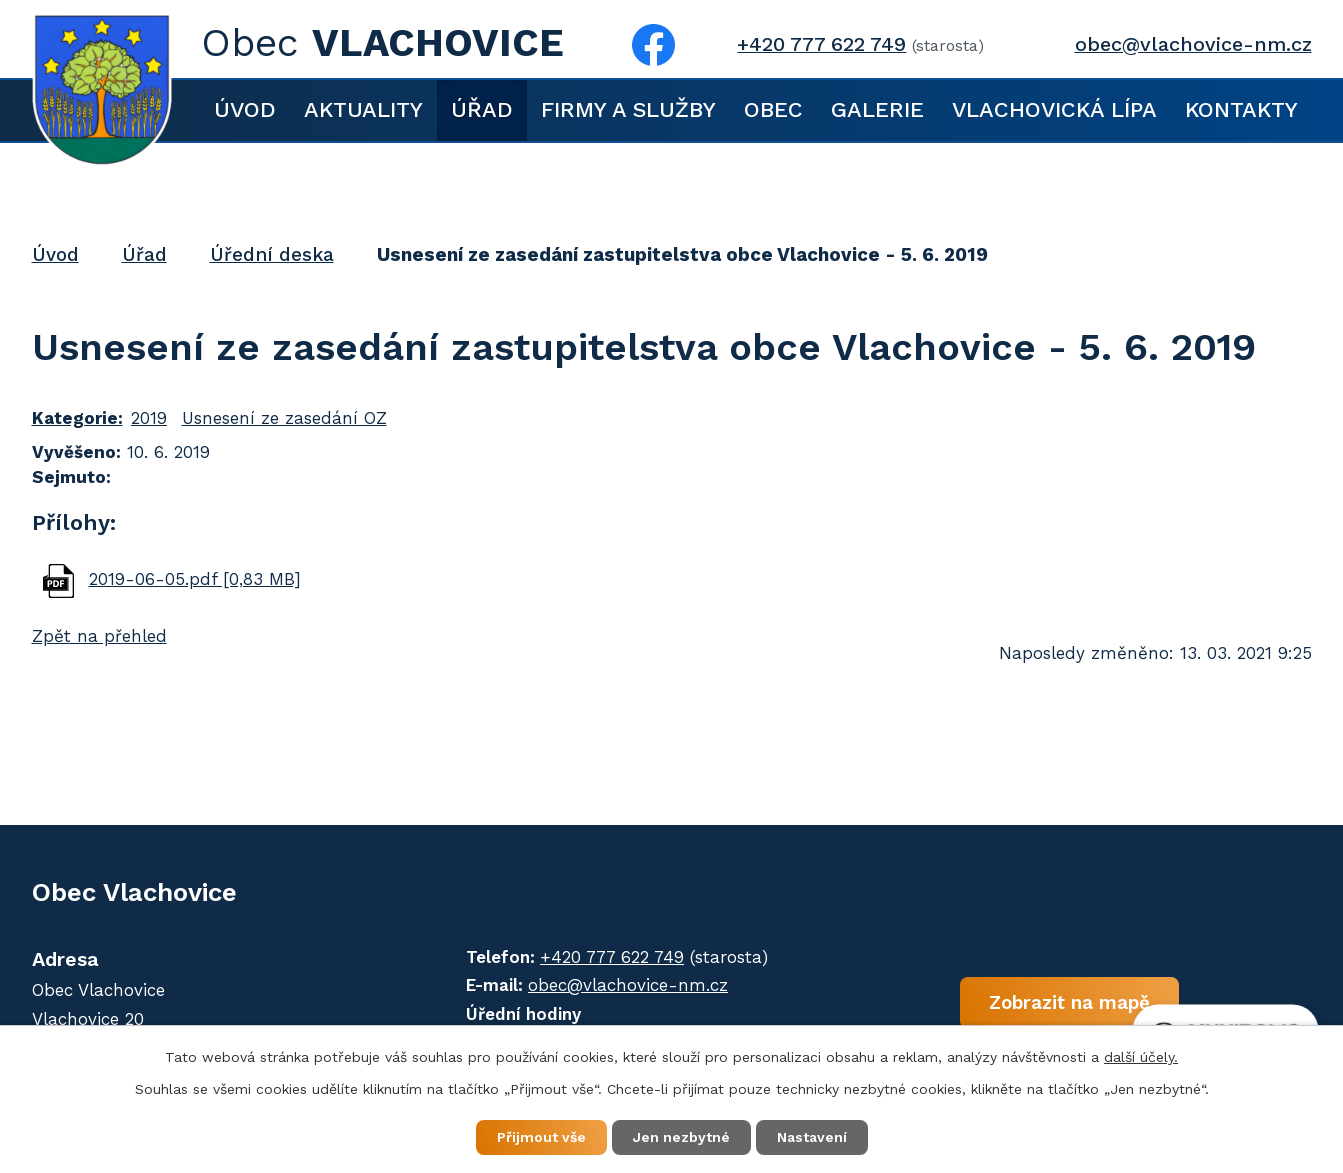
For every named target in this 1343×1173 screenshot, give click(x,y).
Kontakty (1241, 109)
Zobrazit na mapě (1069, 1001)
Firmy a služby (628, 109)
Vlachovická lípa (1054, 109)
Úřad (482, 109)
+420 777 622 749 (821, 44)
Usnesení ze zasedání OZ (284, 418)
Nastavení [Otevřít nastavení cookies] (812, 1137)
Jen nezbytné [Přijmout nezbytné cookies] (681, 1137)
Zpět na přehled (99, 636)
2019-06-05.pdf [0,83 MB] (195, 579)
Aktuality (363, 109)
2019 (149, 418)
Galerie (877, 109)
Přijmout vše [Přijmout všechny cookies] (541, 1137)
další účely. (1141, 1057)
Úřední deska (272, 254)
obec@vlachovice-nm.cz (1193, 44)
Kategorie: (77, 418)
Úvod (245, 109)
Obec (773, 109)
